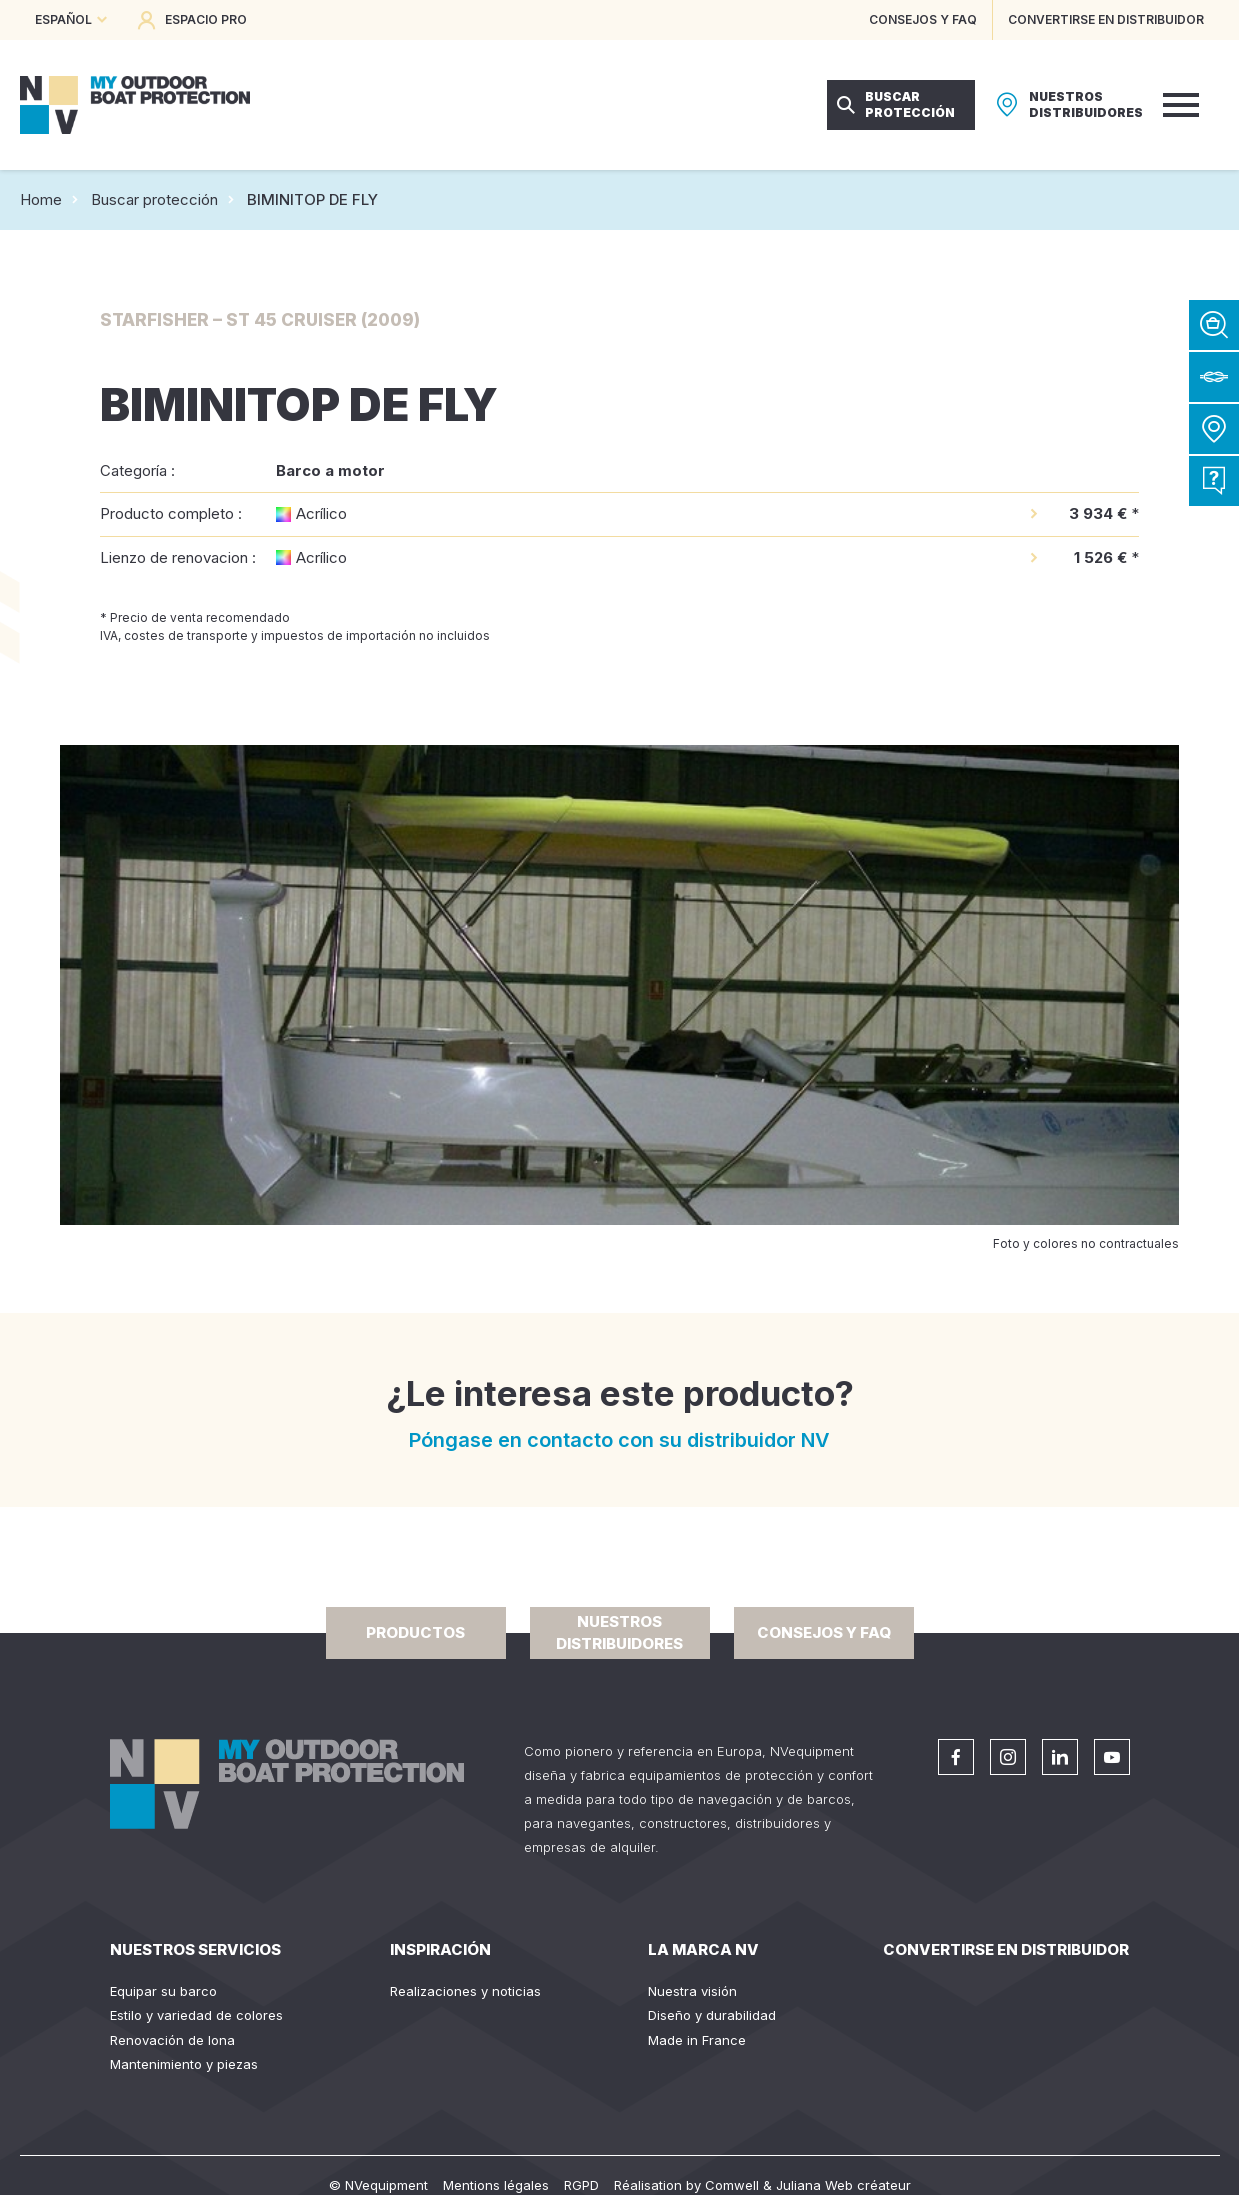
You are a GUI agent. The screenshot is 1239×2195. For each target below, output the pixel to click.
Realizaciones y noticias (465, 1991)
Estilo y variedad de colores (196, 2015)
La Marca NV (703, 1949)
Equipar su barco (163, 1991)
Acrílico (321, 513)
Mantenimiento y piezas (184, 2064)
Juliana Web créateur (843, 2185)
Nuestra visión (692, 1991)
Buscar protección (154, 199)
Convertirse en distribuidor (1006, 1949)
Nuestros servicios (195, 1949)
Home (41, 199)
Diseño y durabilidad (712, 2015)
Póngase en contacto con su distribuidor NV (619, 1440)
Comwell (732, 2185)
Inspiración (440, 1949)
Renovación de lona (172, 2040)
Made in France (697, 2040)
